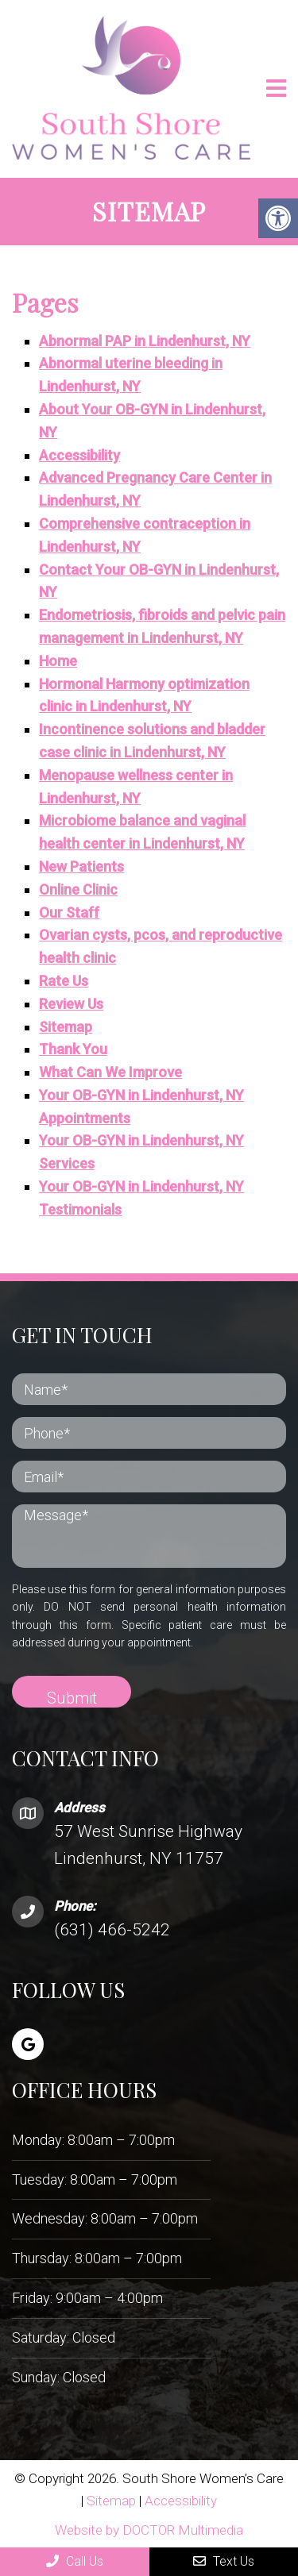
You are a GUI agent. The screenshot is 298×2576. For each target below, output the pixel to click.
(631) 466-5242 (112, 1929)
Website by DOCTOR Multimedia (149, 2530)
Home (58, 661)
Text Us (223, 2561)
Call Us (74, 2561)
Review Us (71, 1003)
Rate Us (63, 980)
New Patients (81, 866)
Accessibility (79, 455)
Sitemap (65, 1026)
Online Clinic (78, 889)
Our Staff (69, 912)
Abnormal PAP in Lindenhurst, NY (144, 341)
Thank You (73, 1049)
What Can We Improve (110, 1072)
